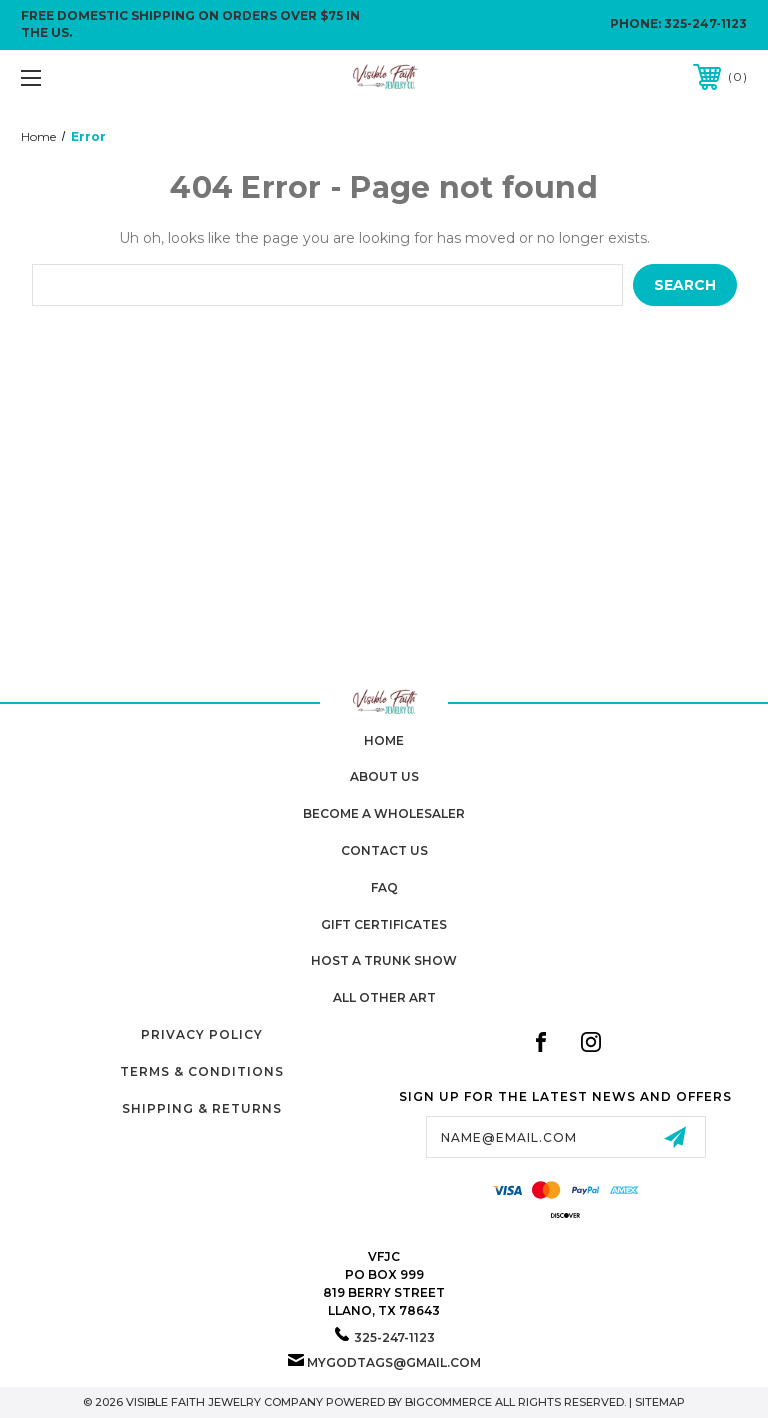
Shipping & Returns (202, 1108)
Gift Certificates (384, 924)
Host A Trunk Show (384, 960)
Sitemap (660, 1402)
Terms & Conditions (202, 1071)
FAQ (384, 887)
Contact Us (384, 850)
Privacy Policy (202, 1034)
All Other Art (384, 997)
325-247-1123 (705, 23)
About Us (384, 776)
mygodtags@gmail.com (394, 1362)
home (384, 740)
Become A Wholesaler (384, 813)
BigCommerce (448, 1402)
